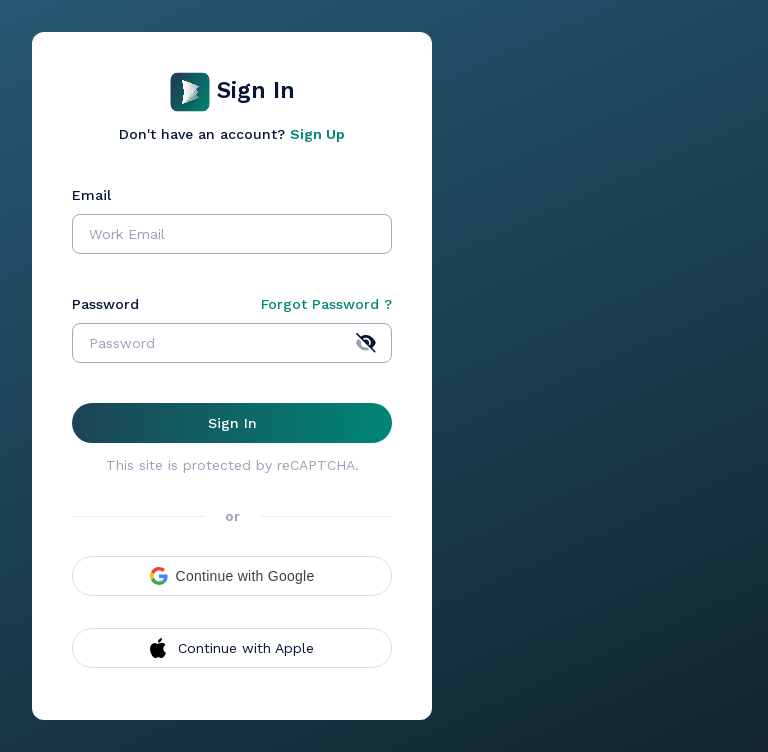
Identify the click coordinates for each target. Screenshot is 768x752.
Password (105, 304)
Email (91, 195)
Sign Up (317, 134)
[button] (232, 576)
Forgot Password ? (326, 304)
